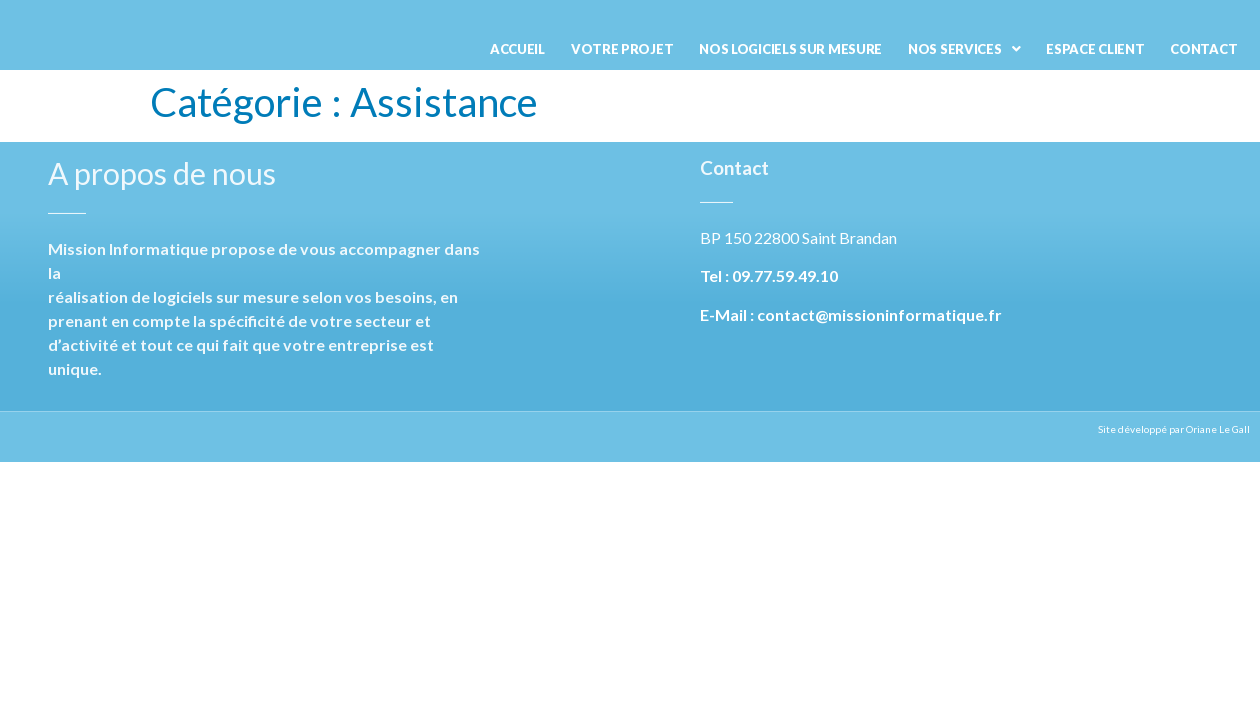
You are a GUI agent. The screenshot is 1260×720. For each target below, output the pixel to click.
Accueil (517, 49)
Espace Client (1095, 49)
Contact (1203, 49)
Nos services (964, 49)
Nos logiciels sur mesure (790, 49)
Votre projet (622, 49)
